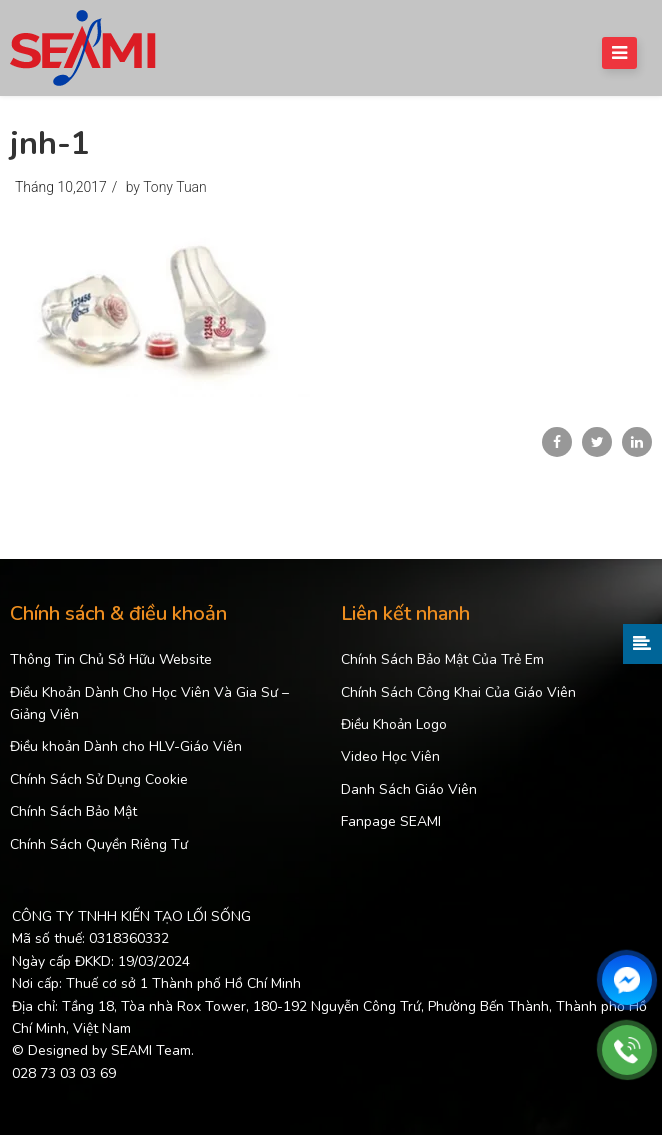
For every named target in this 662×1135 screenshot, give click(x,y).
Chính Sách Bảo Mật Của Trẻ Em (442, 659)
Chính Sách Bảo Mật (73, 811)
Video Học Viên (390, 756)
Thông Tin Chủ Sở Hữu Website (111, 659)
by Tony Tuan (166, 187)
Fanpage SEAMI (391, 821)
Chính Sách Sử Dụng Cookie (99, 779)
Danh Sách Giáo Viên (409, 789)
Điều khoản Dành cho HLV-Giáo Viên (126, 746)
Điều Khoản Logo (394, 724)
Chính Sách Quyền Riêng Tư (99, 844)
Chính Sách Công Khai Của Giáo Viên (458, 692)
